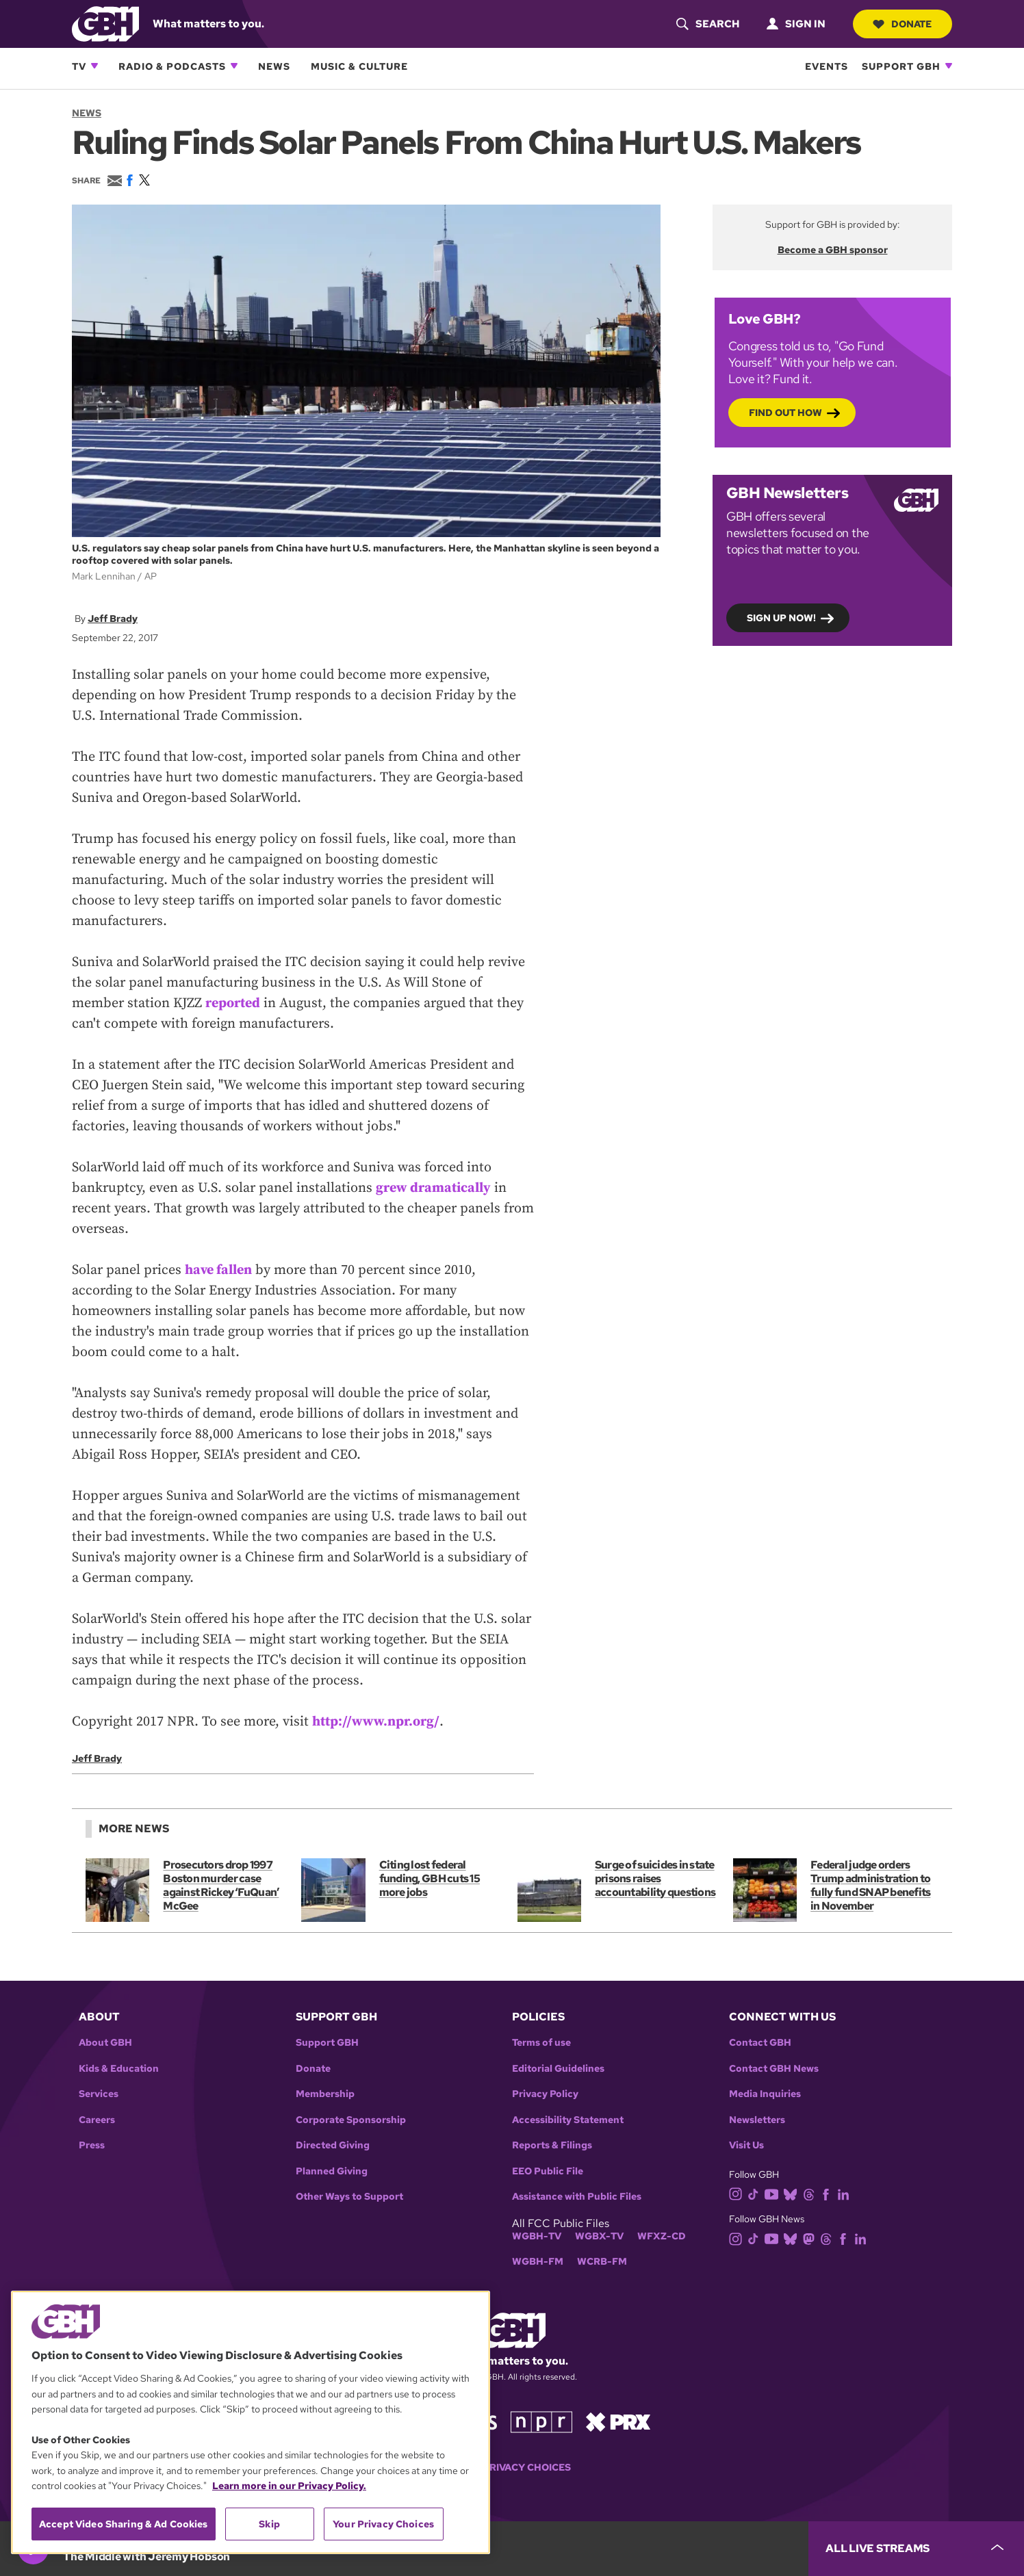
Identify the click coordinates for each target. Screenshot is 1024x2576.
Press (92, 2145)
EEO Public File (547, 2171)
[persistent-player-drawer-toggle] (916, 2548)
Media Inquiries (765, 2094)
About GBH (105, 2042)
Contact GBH (760, 2042)
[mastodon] (811, 2238)
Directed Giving (333, 2145)
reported (232, 1003)
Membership (325, 2094)
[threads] (811, 2193)
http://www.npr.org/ (375, 1721)
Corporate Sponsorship (351, 2120)
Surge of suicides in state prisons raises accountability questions (655, 1878)
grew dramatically (433, 1188)
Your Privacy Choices (512, 2467)
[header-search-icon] (707, 24)
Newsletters (757, 2120)
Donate (902, 24)
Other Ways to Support (349, 2196)
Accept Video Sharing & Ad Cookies (123, 2524)
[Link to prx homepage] (618, 2421)
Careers (97, 2120)
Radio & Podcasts (172, 66)
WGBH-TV (536, 2236)
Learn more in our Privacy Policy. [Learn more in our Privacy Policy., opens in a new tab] (289, 2486)
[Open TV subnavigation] (94, 65)
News (274, 66)
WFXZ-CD (661, 2236)
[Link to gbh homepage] (105, 23)
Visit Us (746, 2145)
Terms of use (541, 2042)
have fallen (219, 1270)
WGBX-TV (599, 2236)
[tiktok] (756, 2193)
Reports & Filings (552, 2145)
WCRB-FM (602, 2261)
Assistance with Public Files (576, 2196)
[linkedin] (846, 2193)
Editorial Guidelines (558, 2068)
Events (826, 66)
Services (98, 2094)
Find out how (785, 412)
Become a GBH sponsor (833, 250)
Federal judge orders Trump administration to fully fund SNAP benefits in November (870, 1885)
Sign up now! (781, 617)
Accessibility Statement (568, 2120)
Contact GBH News (774, 2068)
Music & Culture (359, 66)
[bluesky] (793, 2193)
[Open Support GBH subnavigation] (948, 65)
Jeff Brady (113, 618)
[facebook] (828, 2193)
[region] (250, 2422)
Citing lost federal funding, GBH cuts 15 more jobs (429, 1878)
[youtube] (774, 2193)
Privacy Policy (545, 2094)
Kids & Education (119, 2068)
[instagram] (738, 2193)
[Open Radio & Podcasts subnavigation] (234, 65)
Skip (269, 2524)
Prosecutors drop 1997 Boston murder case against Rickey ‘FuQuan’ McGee (221, 1885)
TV (79, 66)
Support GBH (901, 66)
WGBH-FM (537, 2261)
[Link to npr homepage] (541, 2421)
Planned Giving (332, 2171)
